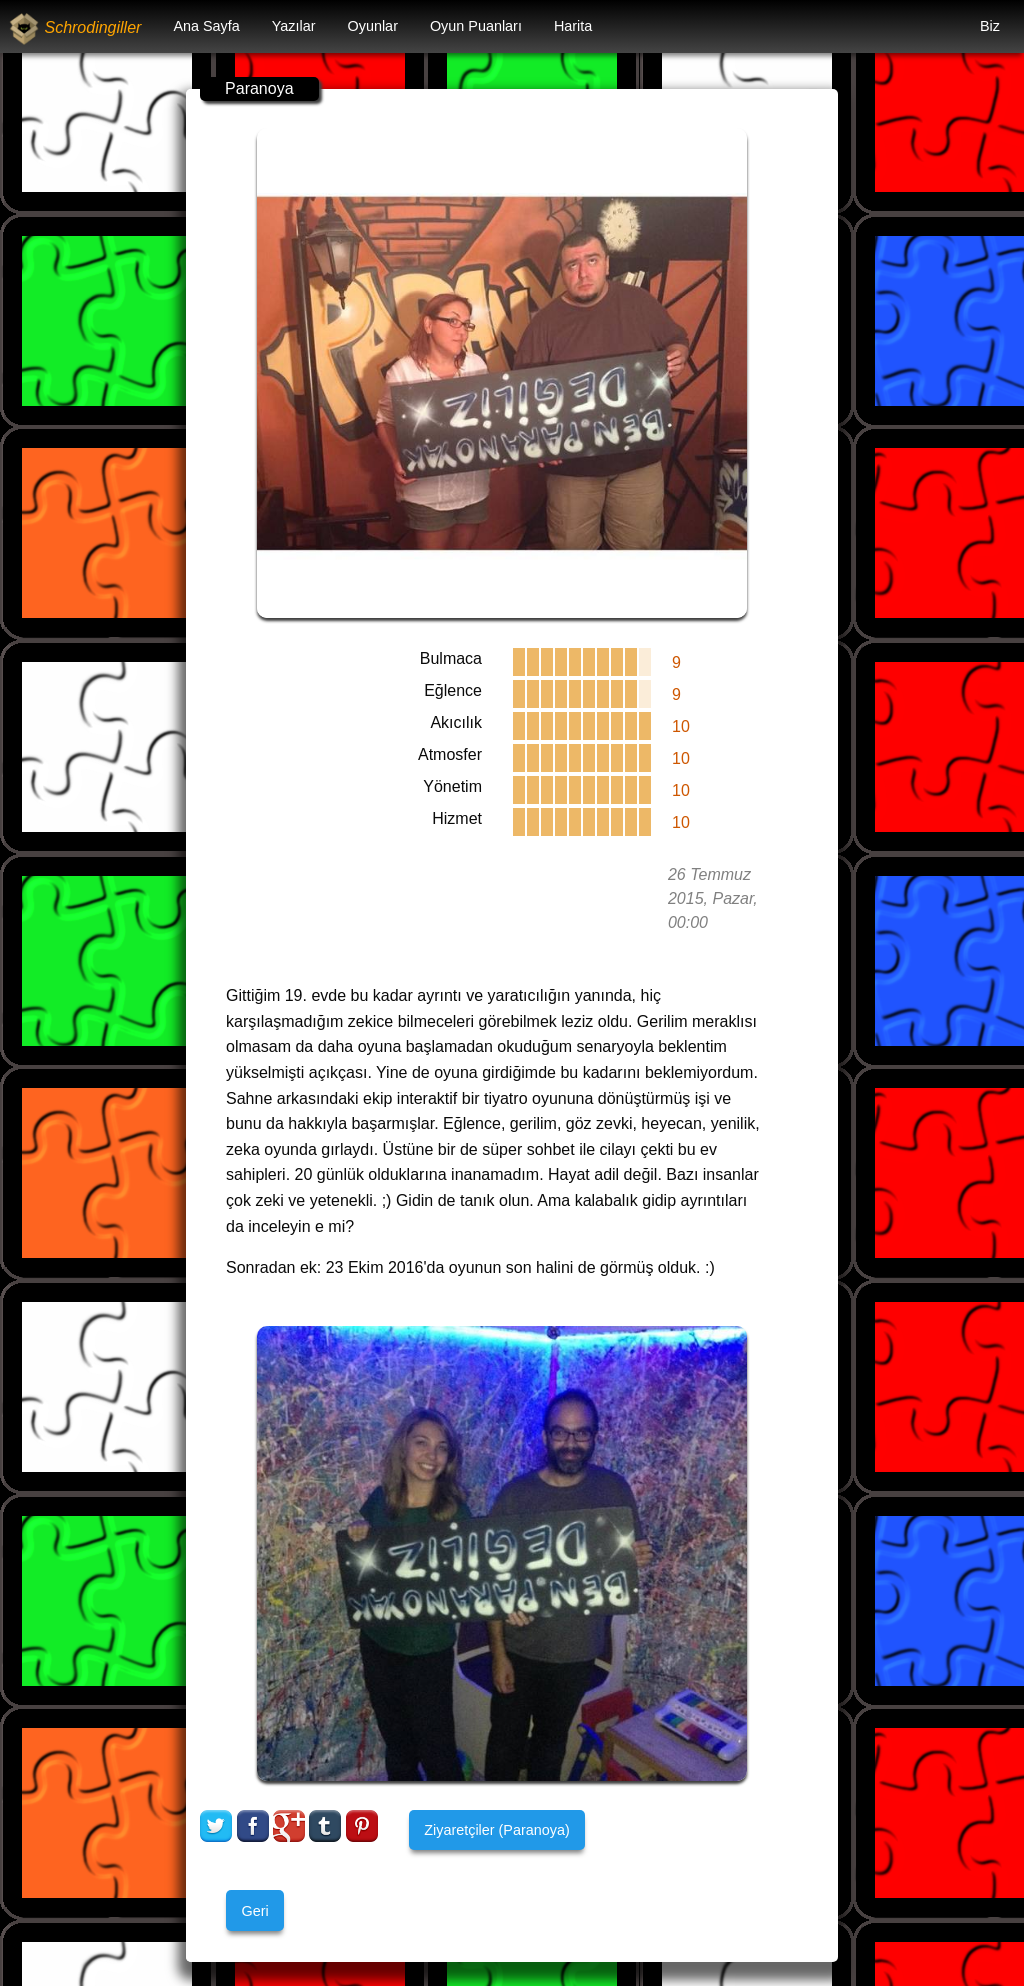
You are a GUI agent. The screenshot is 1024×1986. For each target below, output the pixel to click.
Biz (990, 26)
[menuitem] (206, 26)
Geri (254, 1911)
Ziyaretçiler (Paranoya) (497, 1830)
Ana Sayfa (206, 26)
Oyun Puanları (476, 26)
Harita (573, 26)
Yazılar (294, 26)
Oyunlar (373, 26)
